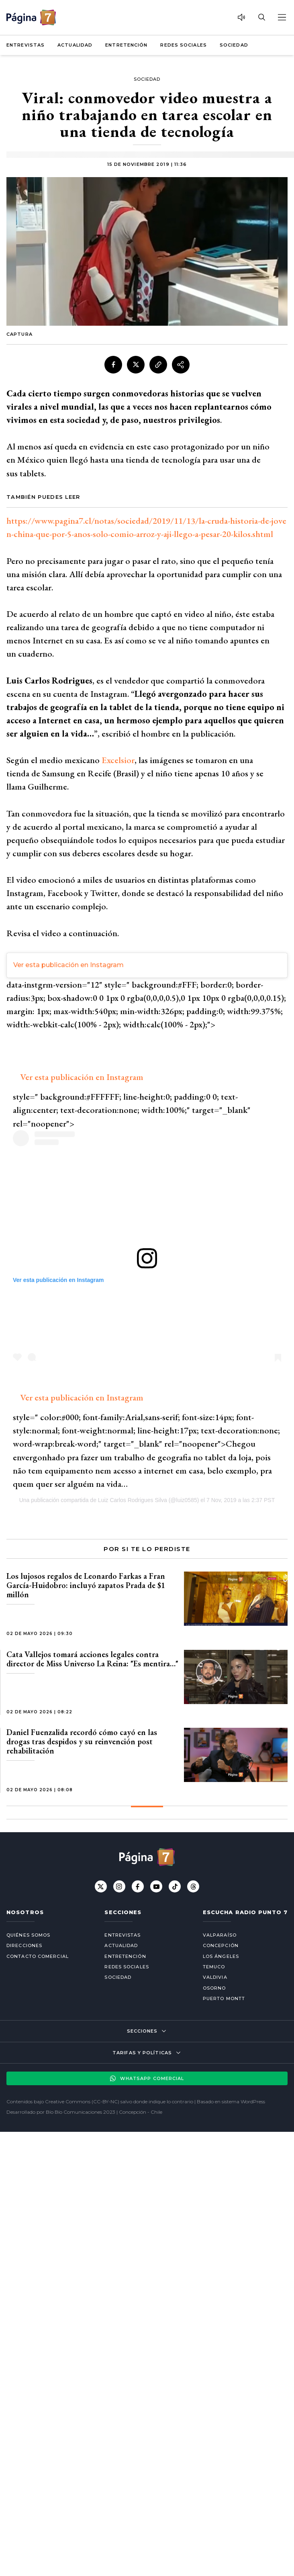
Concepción (221, 1945)
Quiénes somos (28, 1935)
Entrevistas (25, 45)
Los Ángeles (221, 1956)
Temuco (214, 1967)
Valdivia (215, 1977)
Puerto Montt (224, 1998)
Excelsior (118, 760)
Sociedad (234, 45)
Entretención (126, 45)
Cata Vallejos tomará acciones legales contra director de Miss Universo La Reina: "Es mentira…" (92, 1659)
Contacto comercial (37, 1956)
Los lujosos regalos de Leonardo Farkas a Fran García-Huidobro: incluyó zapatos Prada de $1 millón (85, 1585)
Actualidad (74, 45)
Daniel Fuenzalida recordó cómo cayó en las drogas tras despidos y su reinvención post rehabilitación (81, 1741)
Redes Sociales (183, 45)
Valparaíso (220, 1935)
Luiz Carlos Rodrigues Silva (132, 1500)
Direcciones (24, 1945)
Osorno (214, 1988)
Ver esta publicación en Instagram (68, 965)
